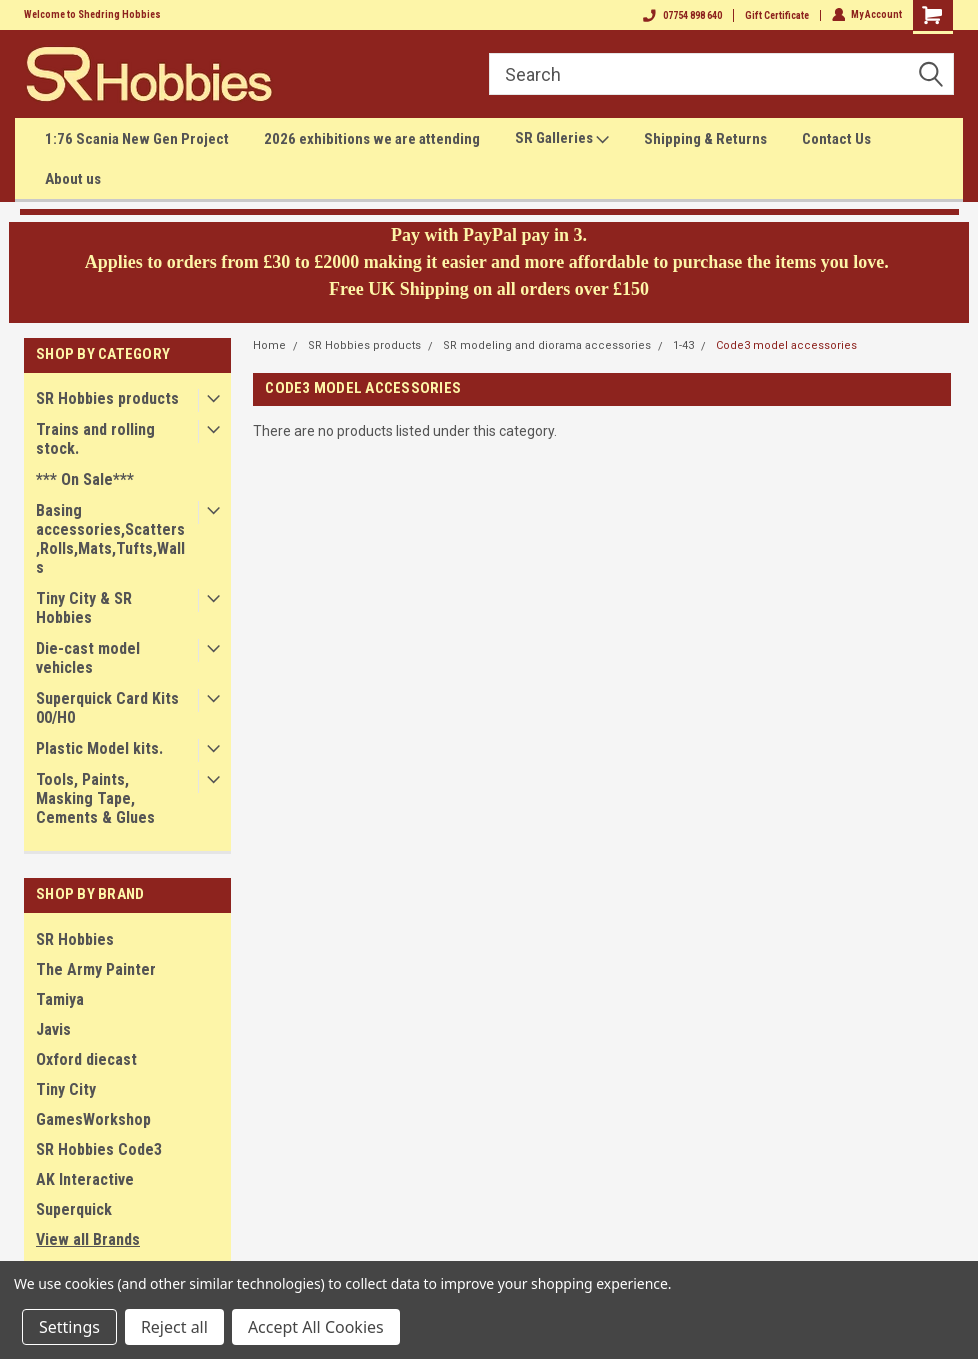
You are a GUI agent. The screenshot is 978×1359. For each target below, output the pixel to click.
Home (269, 345)
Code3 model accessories (786, 345)
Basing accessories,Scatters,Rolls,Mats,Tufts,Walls (110, 539)
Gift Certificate (776, 15)
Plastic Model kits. (99, 748)
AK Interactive (85, 1179)
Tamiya (60, 999)
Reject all (174, 1327)
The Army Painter (96, 969)
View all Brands (88, 1239)
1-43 (683, 345)
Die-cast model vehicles (88, 658)
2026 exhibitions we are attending (372, 139)
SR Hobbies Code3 (99, 1149)
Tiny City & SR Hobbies (84, 608)
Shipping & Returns (705, 139)
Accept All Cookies (316, 1327)
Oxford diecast (86, 1059)
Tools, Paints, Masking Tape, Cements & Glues (95, 798)
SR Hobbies (75, 939)
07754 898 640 (681, 15)
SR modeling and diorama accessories (547, 345)
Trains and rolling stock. (95, 439)
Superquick (74, 1209)
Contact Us (836, 139)
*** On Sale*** (85, 479)
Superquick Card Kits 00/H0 (107, 708)
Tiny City (66, 1089)
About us (73, 179)
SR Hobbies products (107, 398)
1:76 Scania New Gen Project (137, 139)
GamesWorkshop (93, 1119)
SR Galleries (562, 139)
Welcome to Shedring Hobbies (92, 14)
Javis (53, 1029)
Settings (69, 1327)
